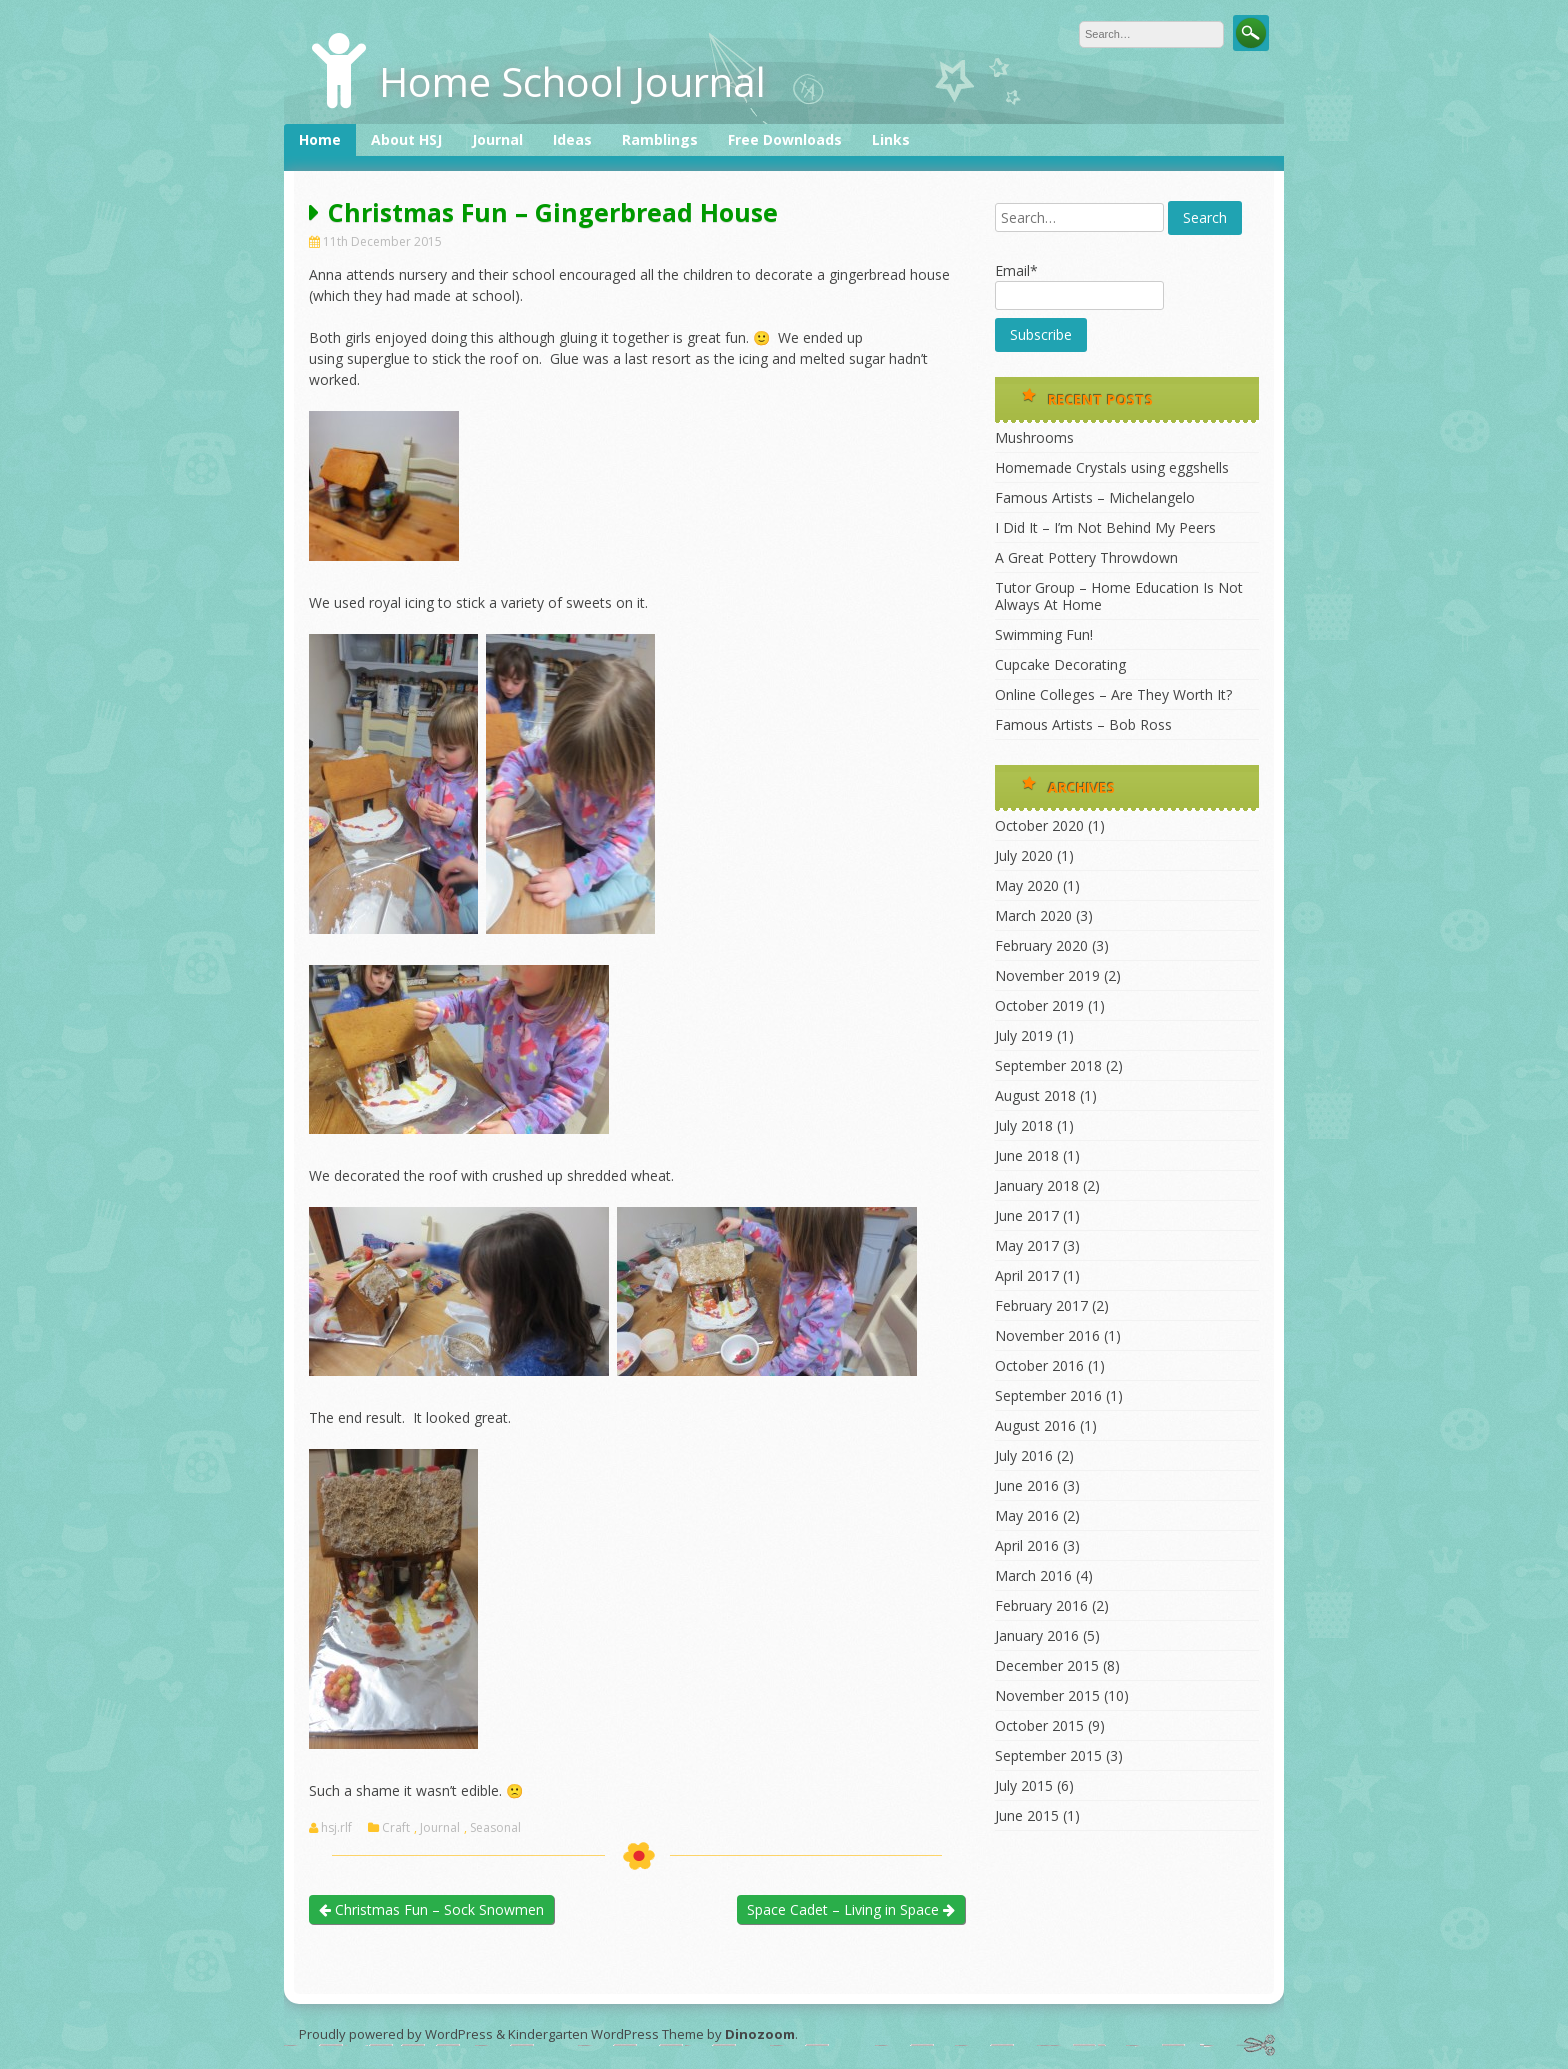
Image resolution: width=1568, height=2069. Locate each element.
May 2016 (1027, 1515)
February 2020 (1041, 945)
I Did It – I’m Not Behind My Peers (1105, 527)
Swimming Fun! (1044, 634)
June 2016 (1027, 1485)
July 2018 (1024, 1125)
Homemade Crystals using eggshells (1112, 467)
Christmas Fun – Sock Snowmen (431, 1909)
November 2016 (1047, 1335)
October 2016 (1039, 1365)
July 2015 (1024, 1785)
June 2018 (1027, 1155)
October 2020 (1039, 825)
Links (891, 139)
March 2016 (1033, 1575)
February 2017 (1041, 1305)
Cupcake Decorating (1060, 664)
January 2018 (1037, 1185)
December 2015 (1047, 1665)
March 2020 (1033, 915)
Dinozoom (760, 2034)
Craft (396, 1828)
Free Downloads (785, 139)
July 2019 (1024, 1035)
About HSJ (406, 139)
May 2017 (1027, 1245)
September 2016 (1048, 1395)
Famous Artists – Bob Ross (1083, 724)
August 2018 (1035, 1095)
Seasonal (495, 1828)
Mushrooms (1034, 437)
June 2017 (1027, 1215)
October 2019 (1039, 1005)
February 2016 (1041, 1605)
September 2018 (1048, 1065)
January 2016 (1037, 1635)
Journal (497, 139)
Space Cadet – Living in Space (851, 1909)
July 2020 (1024, 855)
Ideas (572, 139)
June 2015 (1027, 1815)
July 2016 (1024, 1455)
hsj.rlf (336, 1828)
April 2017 (1027, 1275)
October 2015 (1039, 1725)
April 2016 (1027, 1545)
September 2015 (1048, 1755)
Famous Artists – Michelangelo (1095, 497)
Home (320, 139)
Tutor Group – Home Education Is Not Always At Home (1119, 596)
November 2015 (1047, 1695)
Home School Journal (572, 81)
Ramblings (660, 139)
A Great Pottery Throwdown (1086, 557)
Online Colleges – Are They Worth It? (1113, 694)
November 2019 (1047, 975)
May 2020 (1027, 885)
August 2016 (1035, 1425)
